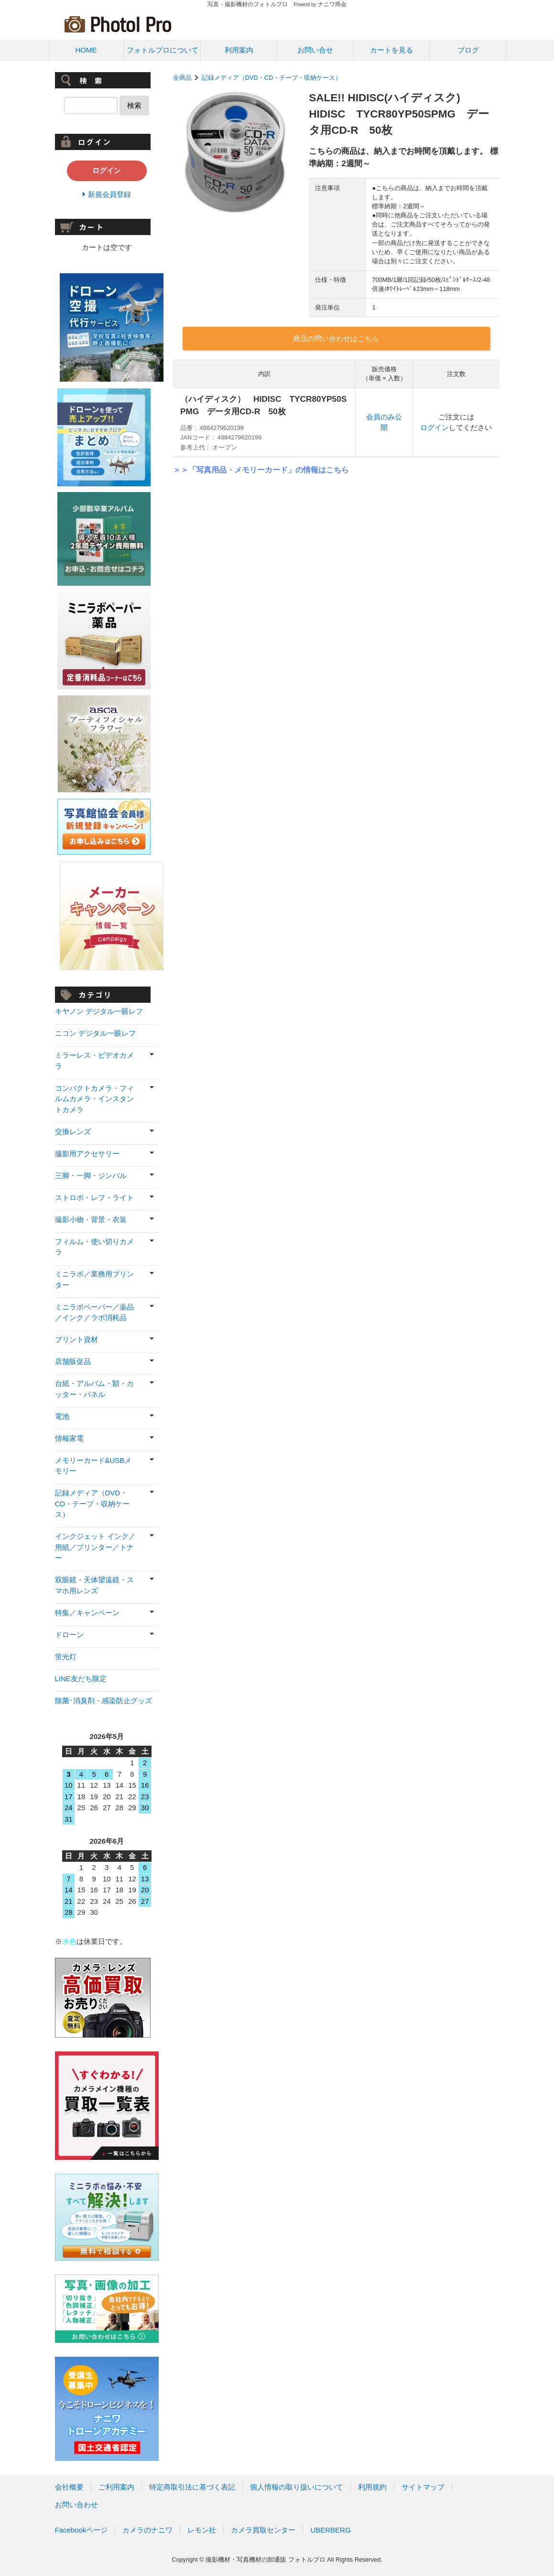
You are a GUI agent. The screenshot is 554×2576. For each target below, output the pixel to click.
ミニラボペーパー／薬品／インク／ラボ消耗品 (94, 1312)
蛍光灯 (65, 1657)
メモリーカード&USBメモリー (93, 1465)
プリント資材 (76, 1339)
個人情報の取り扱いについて (296, 2487)
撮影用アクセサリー (87, 1153)
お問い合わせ (76, 2505)
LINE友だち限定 (81, 1678)
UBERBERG (330, 2530)
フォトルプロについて (162, 50)
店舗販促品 (73, 1361)
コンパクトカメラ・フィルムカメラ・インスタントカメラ (94, 1099)
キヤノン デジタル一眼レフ (99, 1011)
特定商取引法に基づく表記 (192, 2487)
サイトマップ (423, 2487)
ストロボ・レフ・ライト (94, 1197)
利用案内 (239, 50)
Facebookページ (81, 2530)
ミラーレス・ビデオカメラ (94, 1060)
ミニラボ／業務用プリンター (94, 1279)
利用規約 (372, 2487)
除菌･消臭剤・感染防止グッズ (103, 1700)
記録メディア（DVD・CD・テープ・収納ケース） (271, 77)
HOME (86, 50)
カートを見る (391, 50)
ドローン (69, 1635)
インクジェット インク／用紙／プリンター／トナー (95, 1547)
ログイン (434, 427)
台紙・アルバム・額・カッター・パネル (94, 1388)
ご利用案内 (116, 2487)
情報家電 (69, 1438)
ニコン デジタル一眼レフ (95, 1033)
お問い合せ (315, 50)
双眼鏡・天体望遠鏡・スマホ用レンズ (94, 1585)
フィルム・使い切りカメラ (94, 1246)
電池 (62, 1416)
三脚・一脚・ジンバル (91, 1175)
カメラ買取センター (263, 2530)
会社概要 (69, 2487)
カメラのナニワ (147, 2530)
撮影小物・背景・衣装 (91, 1219)
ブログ (468, 50)
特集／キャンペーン (87, 1613)
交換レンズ (73, 1131)
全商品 (182, 77)
